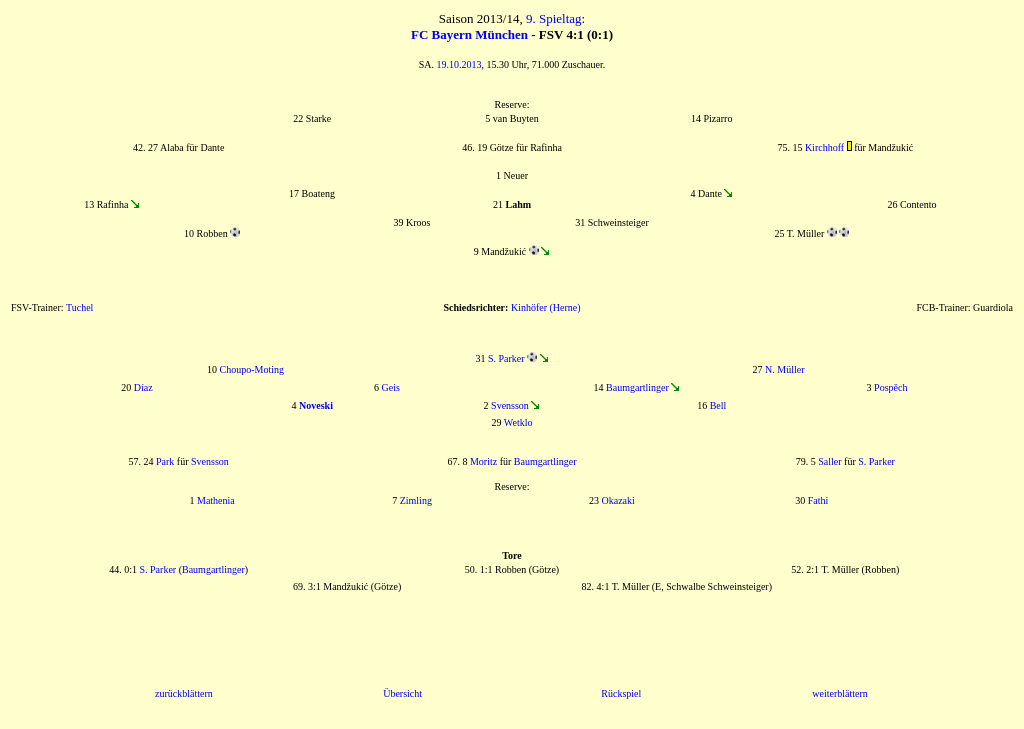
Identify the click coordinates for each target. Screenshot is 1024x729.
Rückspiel (621, 693)
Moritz (483, 461)
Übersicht (402, 693)
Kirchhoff (824, 147)
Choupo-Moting (251, 369)
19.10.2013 (459, 64)
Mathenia (216, 500)
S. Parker (506, 358)
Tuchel (79, 307)
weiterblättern (840, 693)
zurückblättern (184, 693)
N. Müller (784, 369)
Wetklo (518, 422)
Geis (391, 387)
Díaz (143, 387)
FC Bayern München (469, 34)
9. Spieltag (554, 18)
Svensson (510, 405)
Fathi (818, 500)
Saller (829, 461)
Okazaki (618, 500)
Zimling (416, 500)
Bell (718, 405)
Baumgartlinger (637, 387)
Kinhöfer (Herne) (546, 307)
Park (165, 461)
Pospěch (890, 387)
